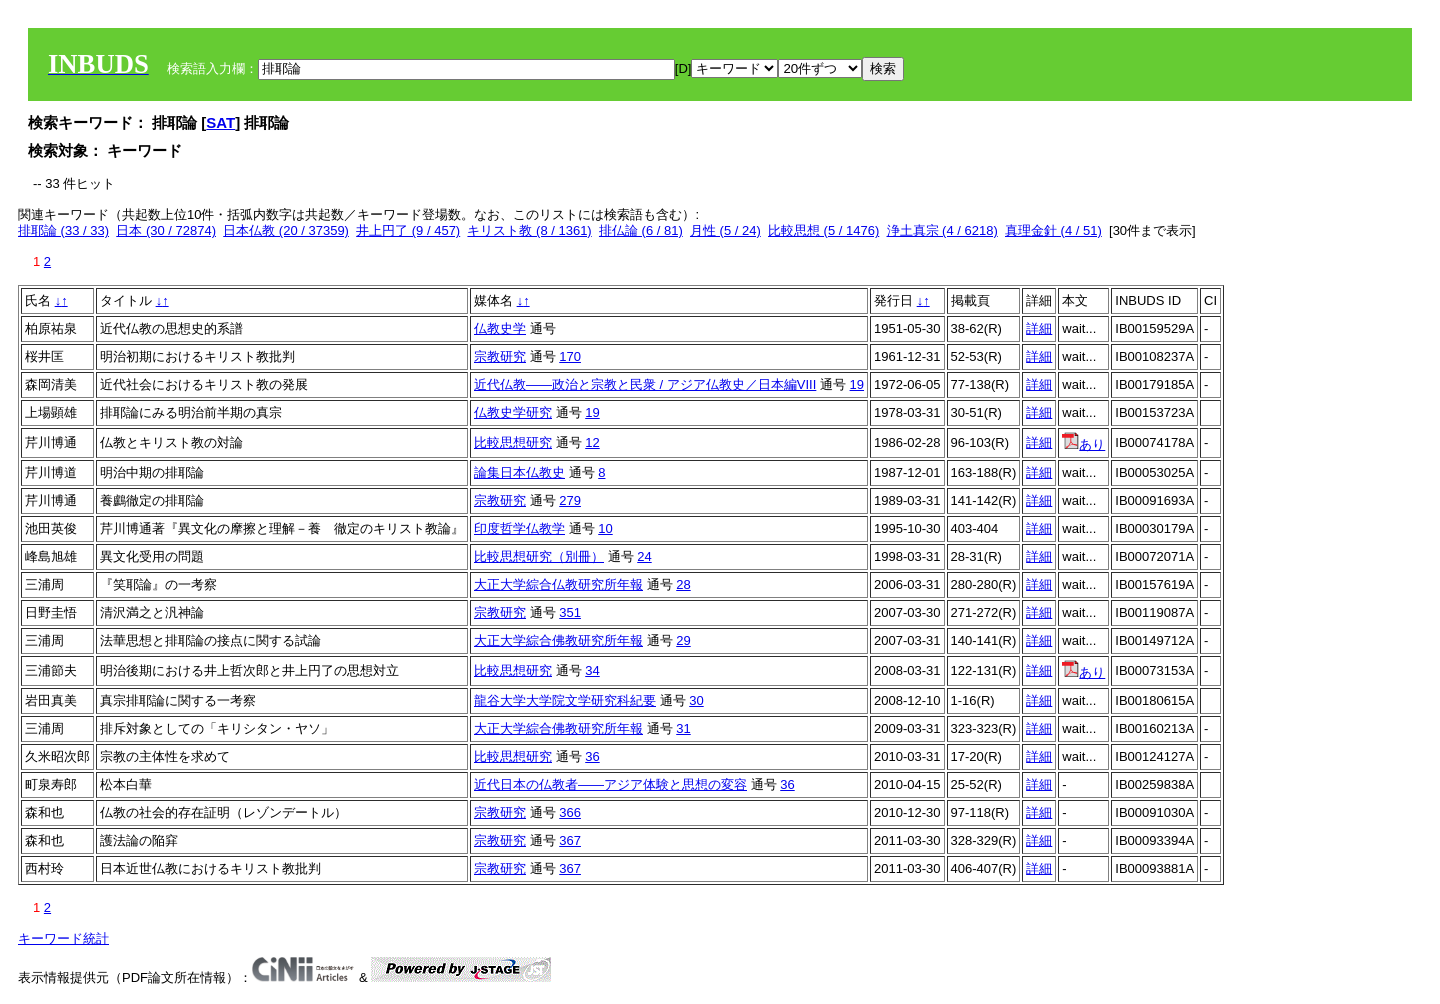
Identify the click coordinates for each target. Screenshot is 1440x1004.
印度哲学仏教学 (519, 528)
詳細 (1039, 328)
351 (570, 612)
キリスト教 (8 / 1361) (529, 230)
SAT (220, 122)
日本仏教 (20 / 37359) (286, 230)
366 (570, 812)
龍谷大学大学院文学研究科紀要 (565, 700)
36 (592, 756)
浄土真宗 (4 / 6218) (942, 230)
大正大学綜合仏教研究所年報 (558, 584)
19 (857, 384)
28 (683, 584)
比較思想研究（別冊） (539, 556)
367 (570, 840)
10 (605, 528)
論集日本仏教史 (519, 472)
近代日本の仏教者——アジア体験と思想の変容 (610, 784)
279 (570, 500)
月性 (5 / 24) (725, 230)
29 (683, 640)
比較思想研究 (513, 442)
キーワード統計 (63, 938)
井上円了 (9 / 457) (408, 230)
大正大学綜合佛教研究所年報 (558, 640)
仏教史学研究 (513, 412)
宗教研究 (500, 356)
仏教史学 (500, 328)
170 (570, 356)
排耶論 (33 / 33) (63, 230)
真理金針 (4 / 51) (1053, 230)
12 (592, 442)
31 (683, 728)
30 (696, 700)
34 (592, 670)
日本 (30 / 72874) (166, 230)
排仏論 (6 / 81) (641, 230)
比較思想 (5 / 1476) (823, 230)
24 (644, 556)
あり (1083, 444)
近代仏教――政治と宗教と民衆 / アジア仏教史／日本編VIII (645, 384)
